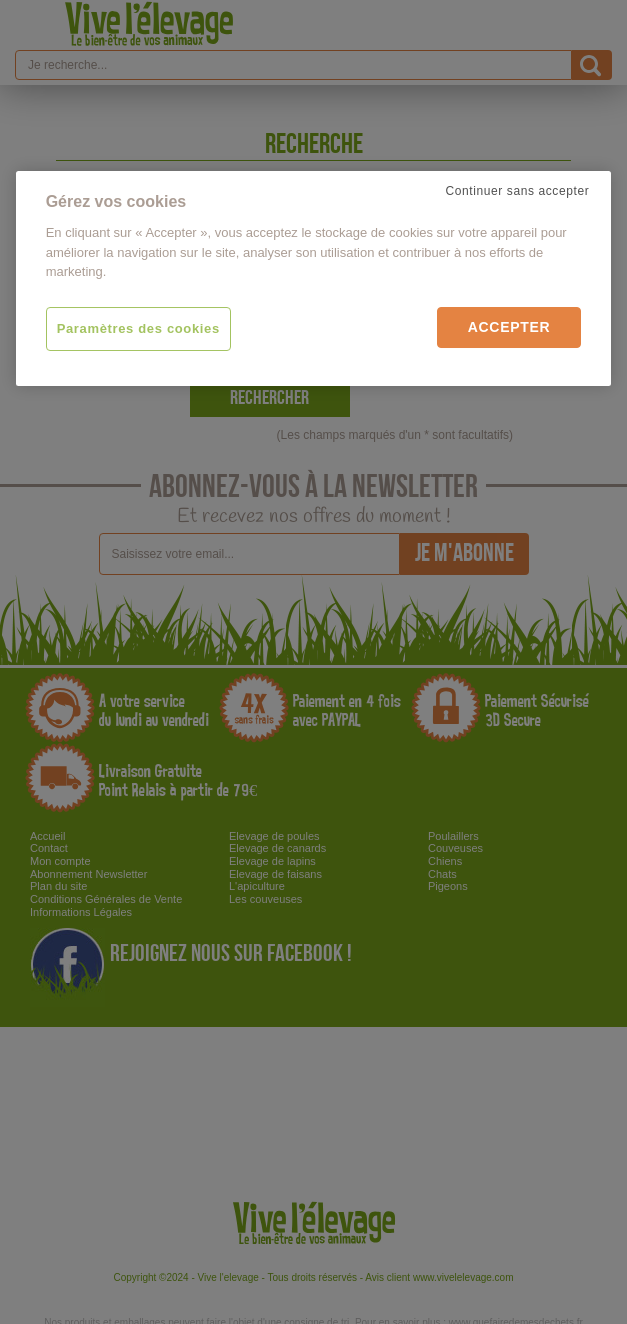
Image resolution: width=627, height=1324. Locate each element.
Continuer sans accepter (517, 191)
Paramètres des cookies (138, 328)
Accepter (509, 327)
